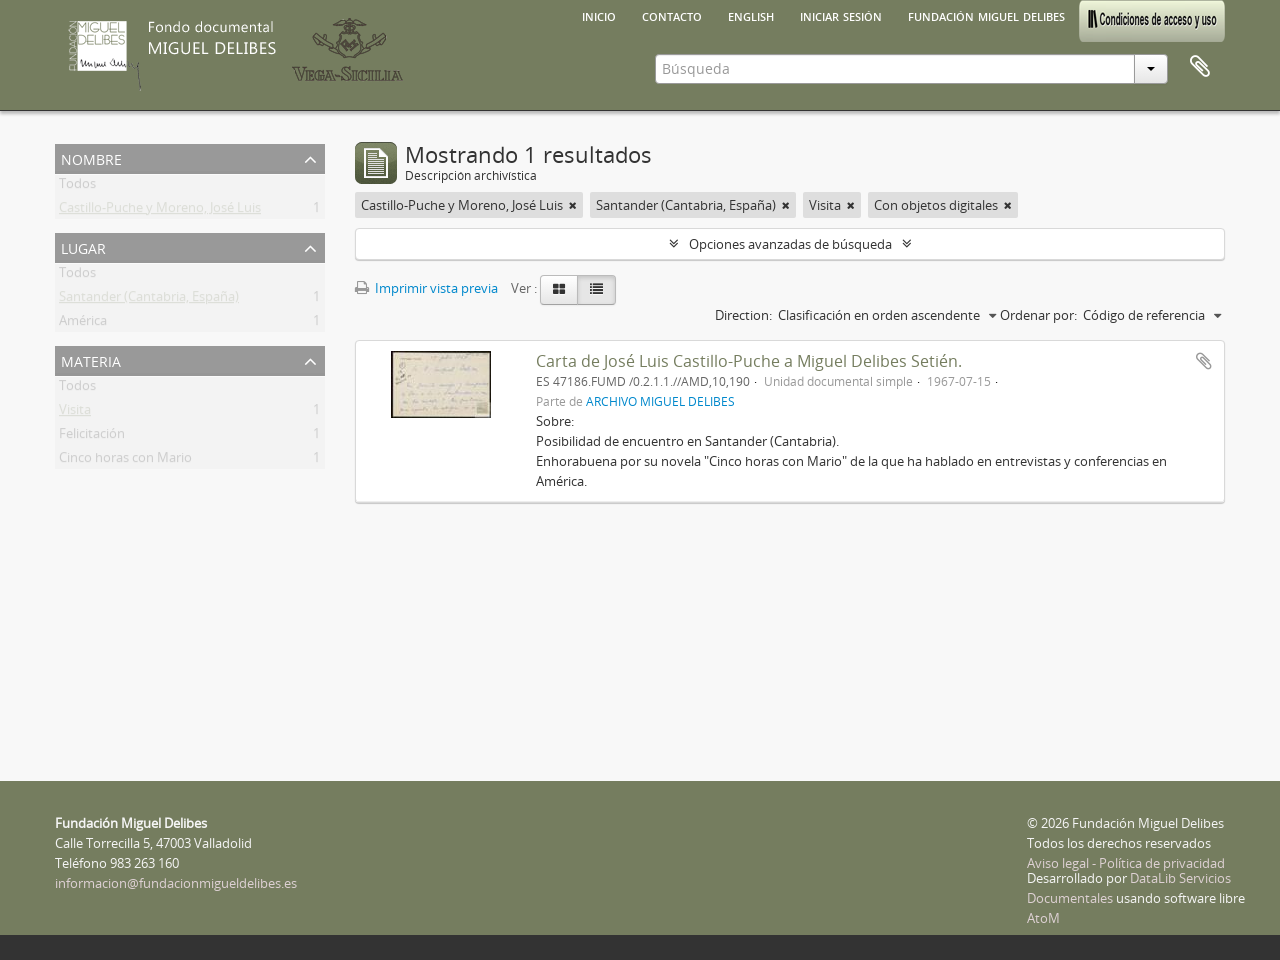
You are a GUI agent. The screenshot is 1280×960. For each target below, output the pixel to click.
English (751, 15)
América (83, 324)
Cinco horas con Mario (125, 461)
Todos (77, 187)
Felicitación (92, 437)
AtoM (1043, 918)
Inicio (599, 15)
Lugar (83, 246)
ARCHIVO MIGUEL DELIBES (660, 401)
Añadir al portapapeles (1204, 361)
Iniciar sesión (841, 15)
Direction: (743, 315)
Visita (75, 413)
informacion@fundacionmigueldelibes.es (176, 883)
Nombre (91, 157)
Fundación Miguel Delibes (986, 15)
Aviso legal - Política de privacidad (1126, 863)
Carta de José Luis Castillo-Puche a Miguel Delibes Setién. (749, 361)
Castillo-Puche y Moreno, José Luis (160, 211)
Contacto (672, 15)
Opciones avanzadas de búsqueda (790, 244)
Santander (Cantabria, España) (149, 300)
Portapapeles (1200, 67)
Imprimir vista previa (426, 288)
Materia (91, 359)
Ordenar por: (1038, 315)
